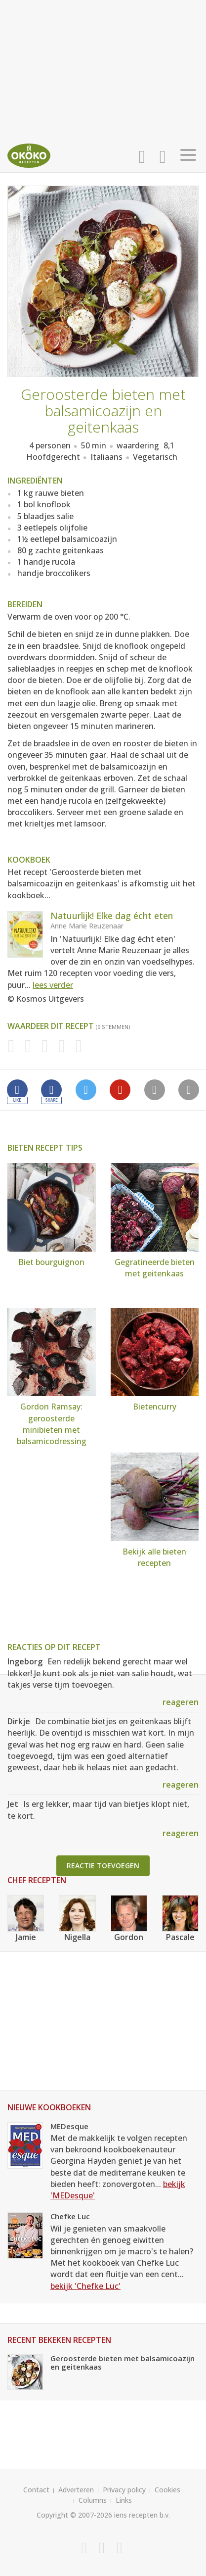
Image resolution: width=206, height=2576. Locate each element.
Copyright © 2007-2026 (74, 2515)
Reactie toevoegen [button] (103, 1865)
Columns (93, 2500)
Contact (36, 2489)
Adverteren (76, 2489)
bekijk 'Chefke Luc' (85, 2286)
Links (124, 2500)
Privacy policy (124, 2489)
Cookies (167, 2489)
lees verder (53, 984)
